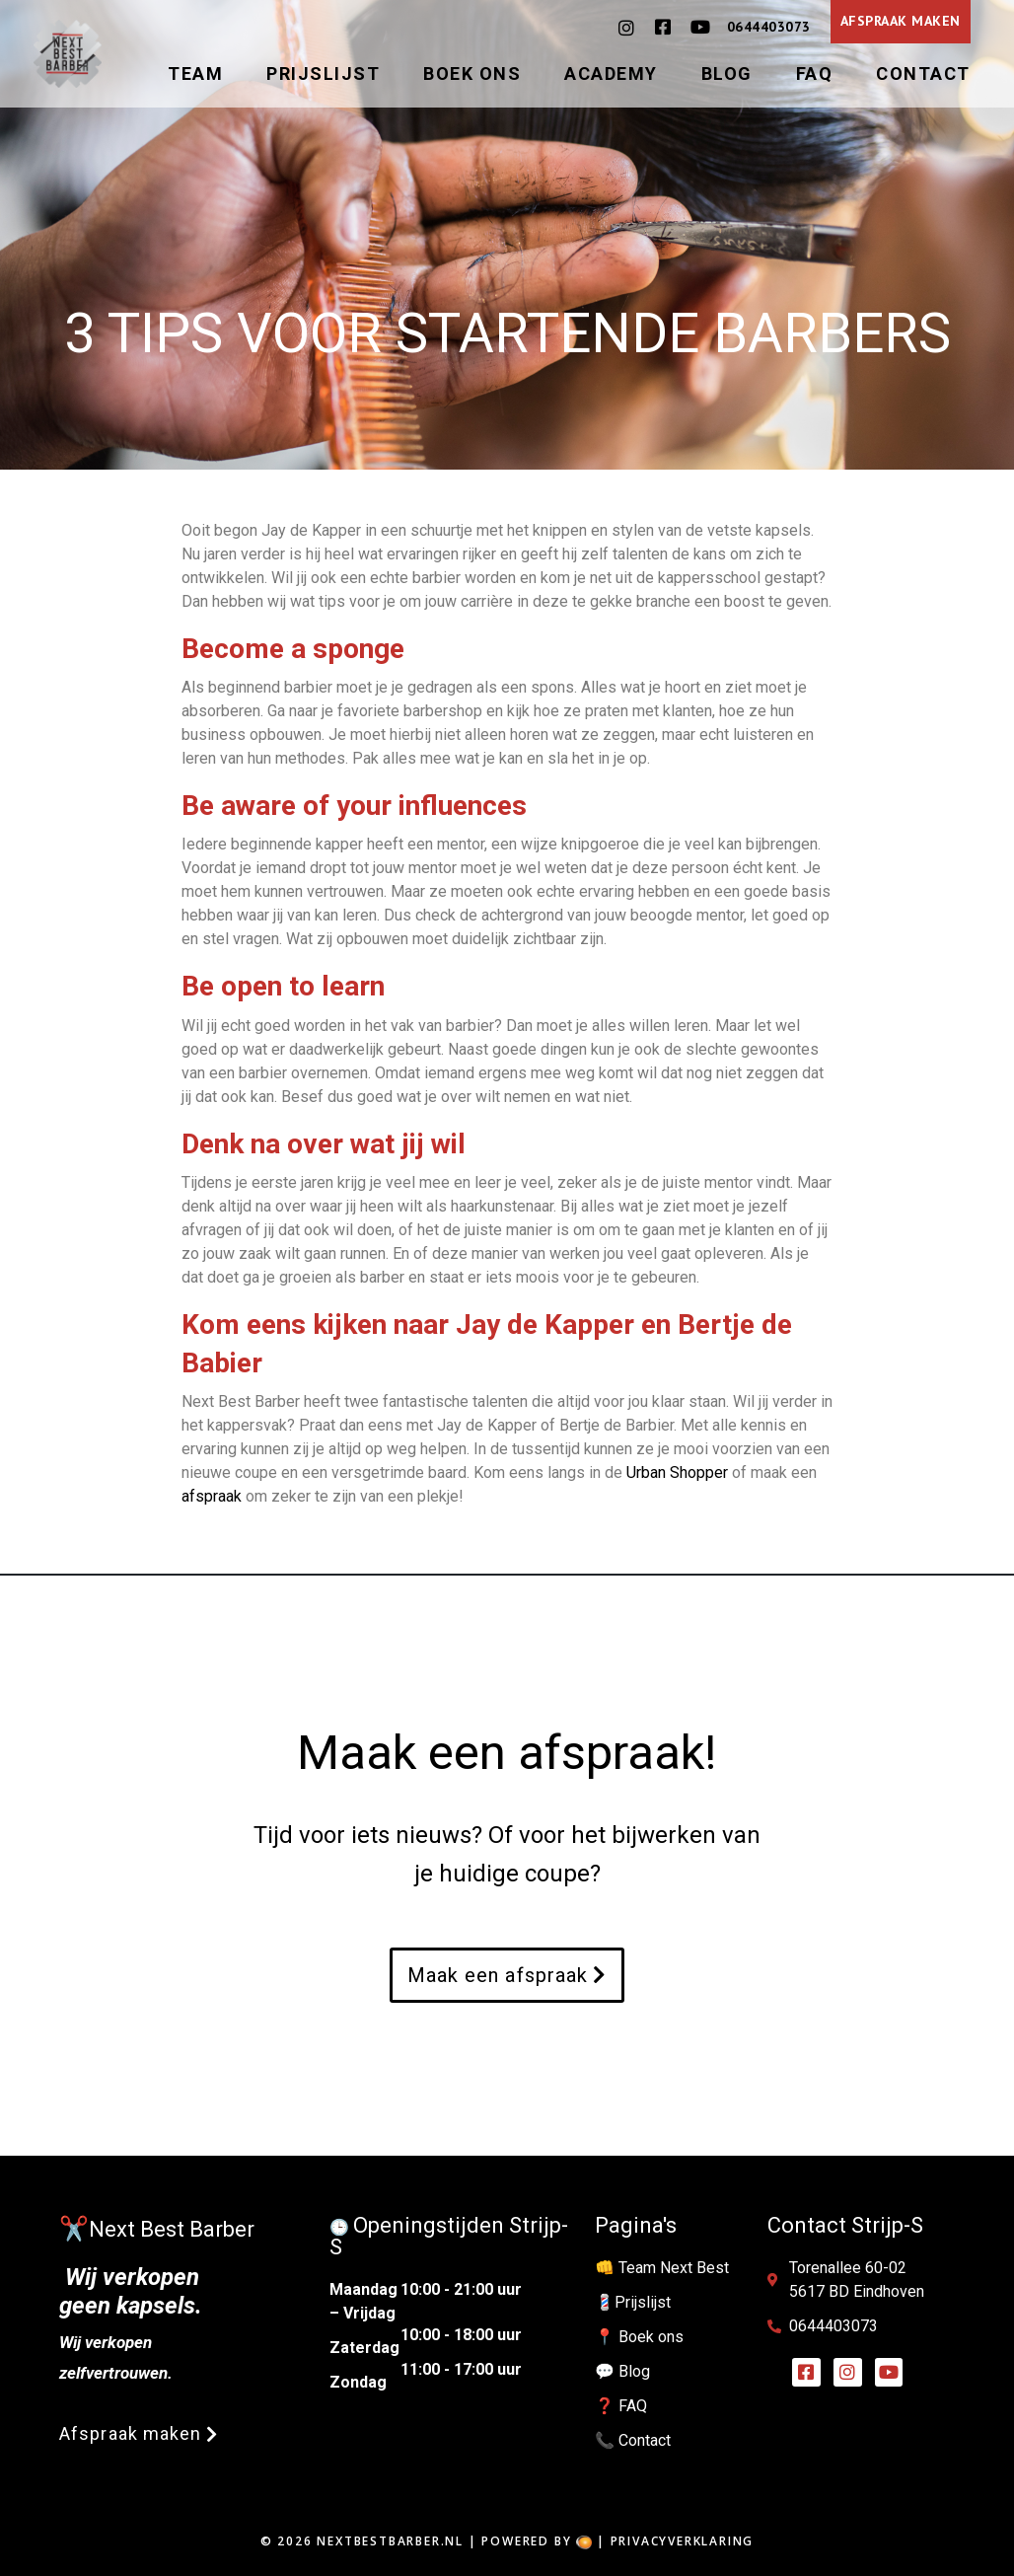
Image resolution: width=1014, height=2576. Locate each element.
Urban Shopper (677, 1472)
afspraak (211, 1496)
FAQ (814, 73)
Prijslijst (323, 73)
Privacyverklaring (683, 2541)
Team (195, 73)
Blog (727, 73)
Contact (923, 73)
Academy (611, 73)
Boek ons (472, 73)
